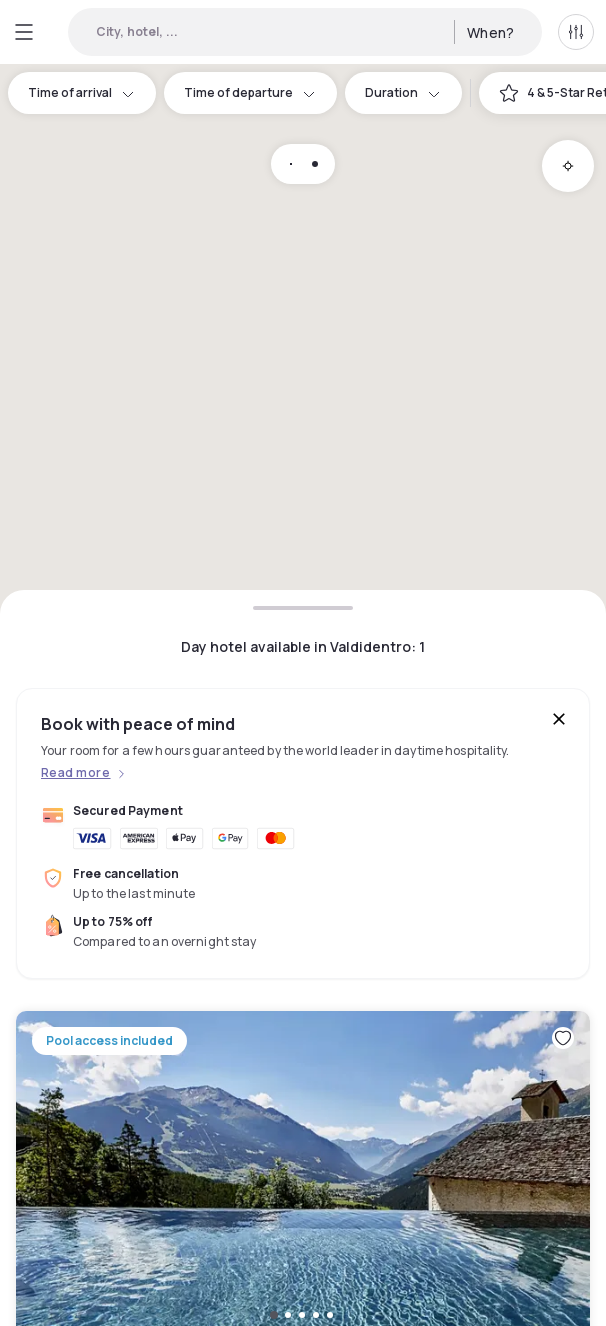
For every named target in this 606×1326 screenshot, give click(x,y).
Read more (75, 773)
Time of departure (250, 92)
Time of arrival (82, 92)
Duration (403, 92)
